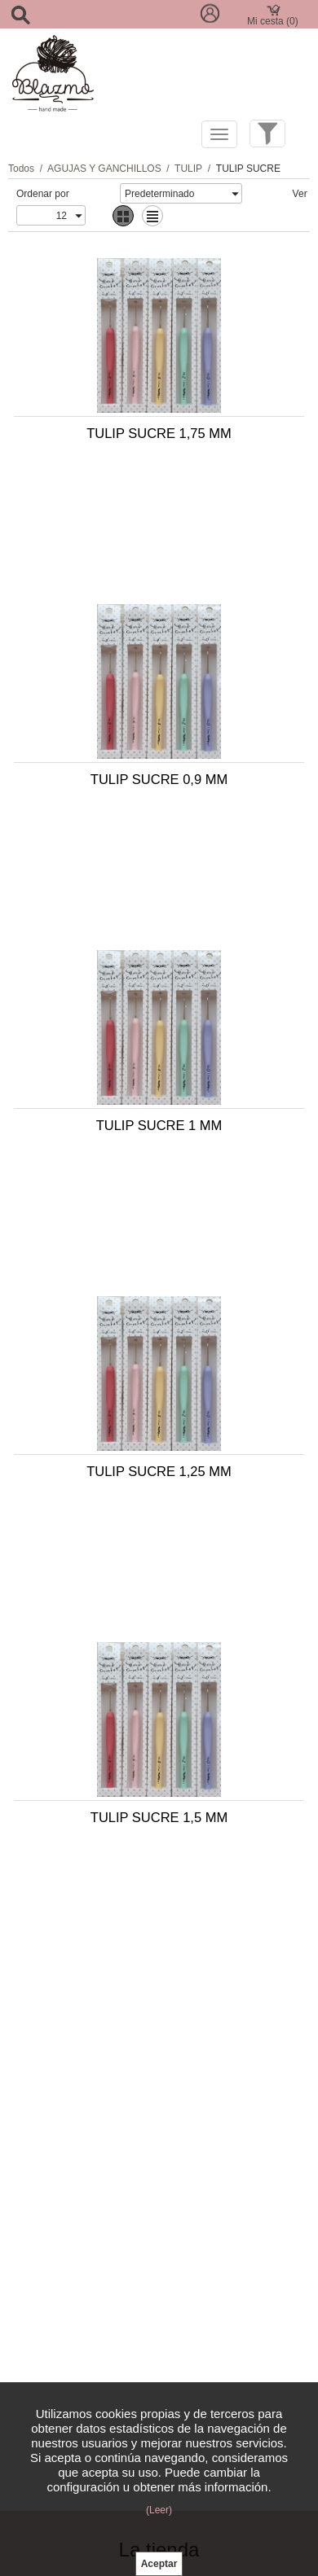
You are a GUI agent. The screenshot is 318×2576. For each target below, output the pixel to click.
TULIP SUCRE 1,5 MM (159, 1817)
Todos (21, 168)
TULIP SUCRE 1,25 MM (159, 1471)
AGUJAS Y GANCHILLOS (104, 168)
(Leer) (159, 2510)
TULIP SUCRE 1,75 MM (159, 433)
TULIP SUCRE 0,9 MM (159, 779)
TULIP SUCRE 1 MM (159, 1125)
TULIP (188, 168)
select (234, 194)
